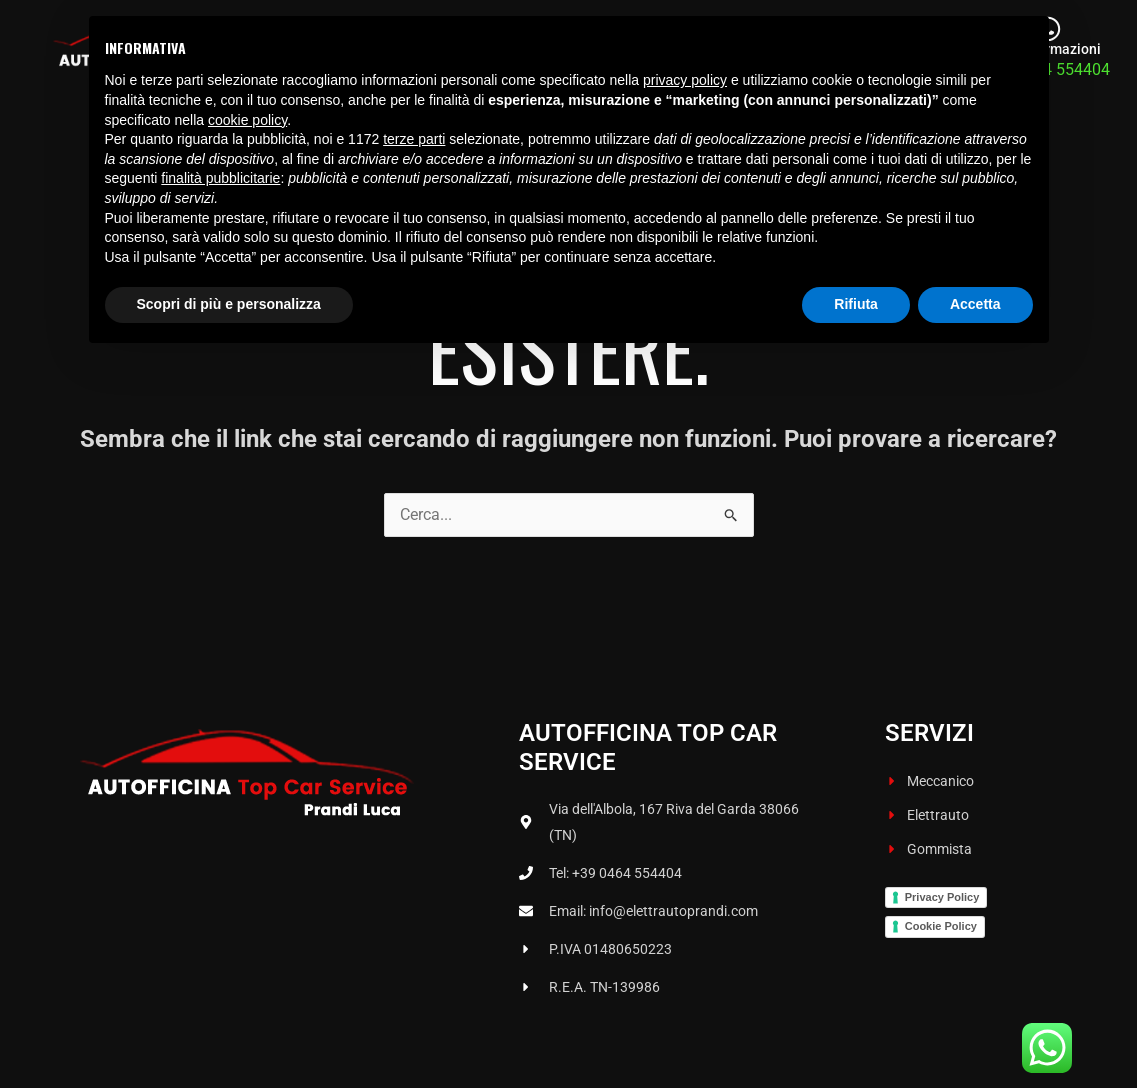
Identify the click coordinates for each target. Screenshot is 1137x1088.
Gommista (820, 52)
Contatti (918, 52)
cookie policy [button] (247, 849)
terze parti (414, 868)
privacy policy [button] (685, 809)
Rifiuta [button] (856, 1033)
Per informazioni (1048, 55)
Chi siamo (498, 52)
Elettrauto (714, 52)
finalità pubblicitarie (220, 907)
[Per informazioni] (1047, 32)
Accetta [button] (975, 1033)
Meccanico (607, 52)
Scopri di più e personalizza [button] (229, 1033)
